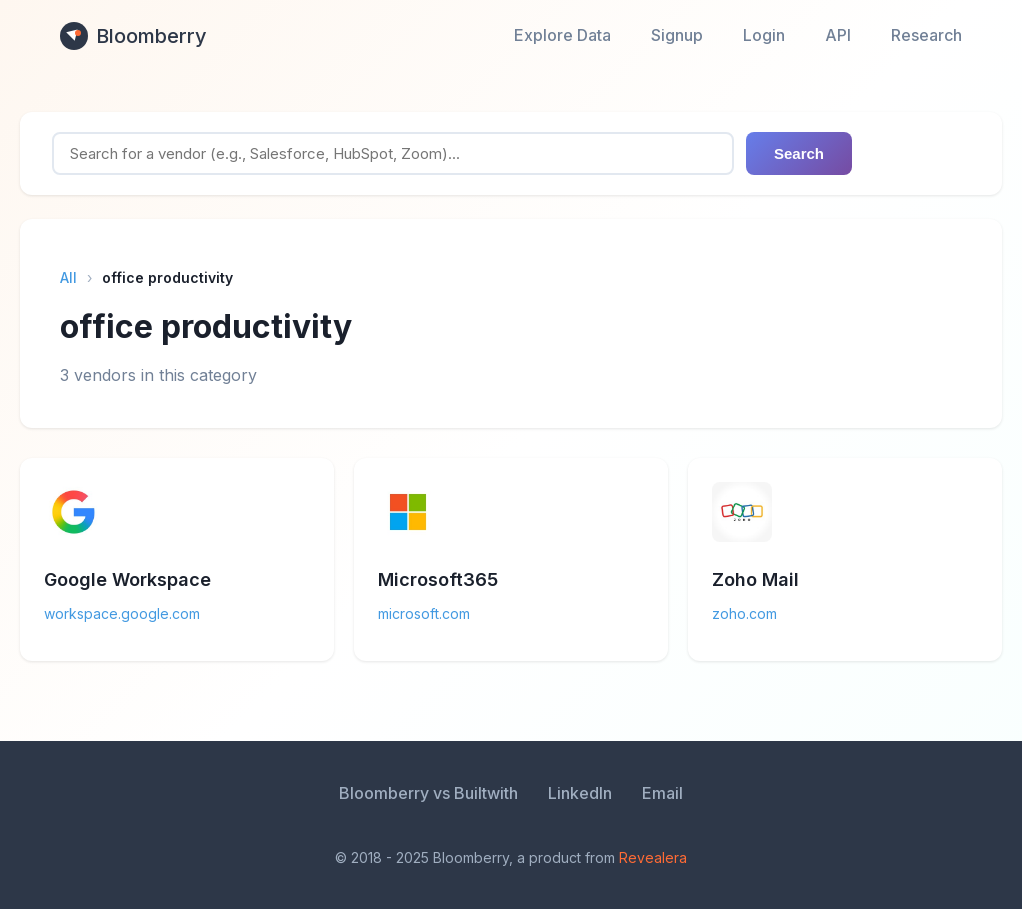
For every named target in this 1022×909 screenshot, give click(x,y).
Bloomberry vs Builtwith (428, 793)
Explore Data (562, 35)
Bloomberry (133, 36)
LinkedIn (580, 793)
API (838, 35)
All (68, 277)
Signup (677, 35)
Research (926, 35)
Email (662, 793)
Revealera (653, 857)
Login (764, 35)
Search (799, 153)
